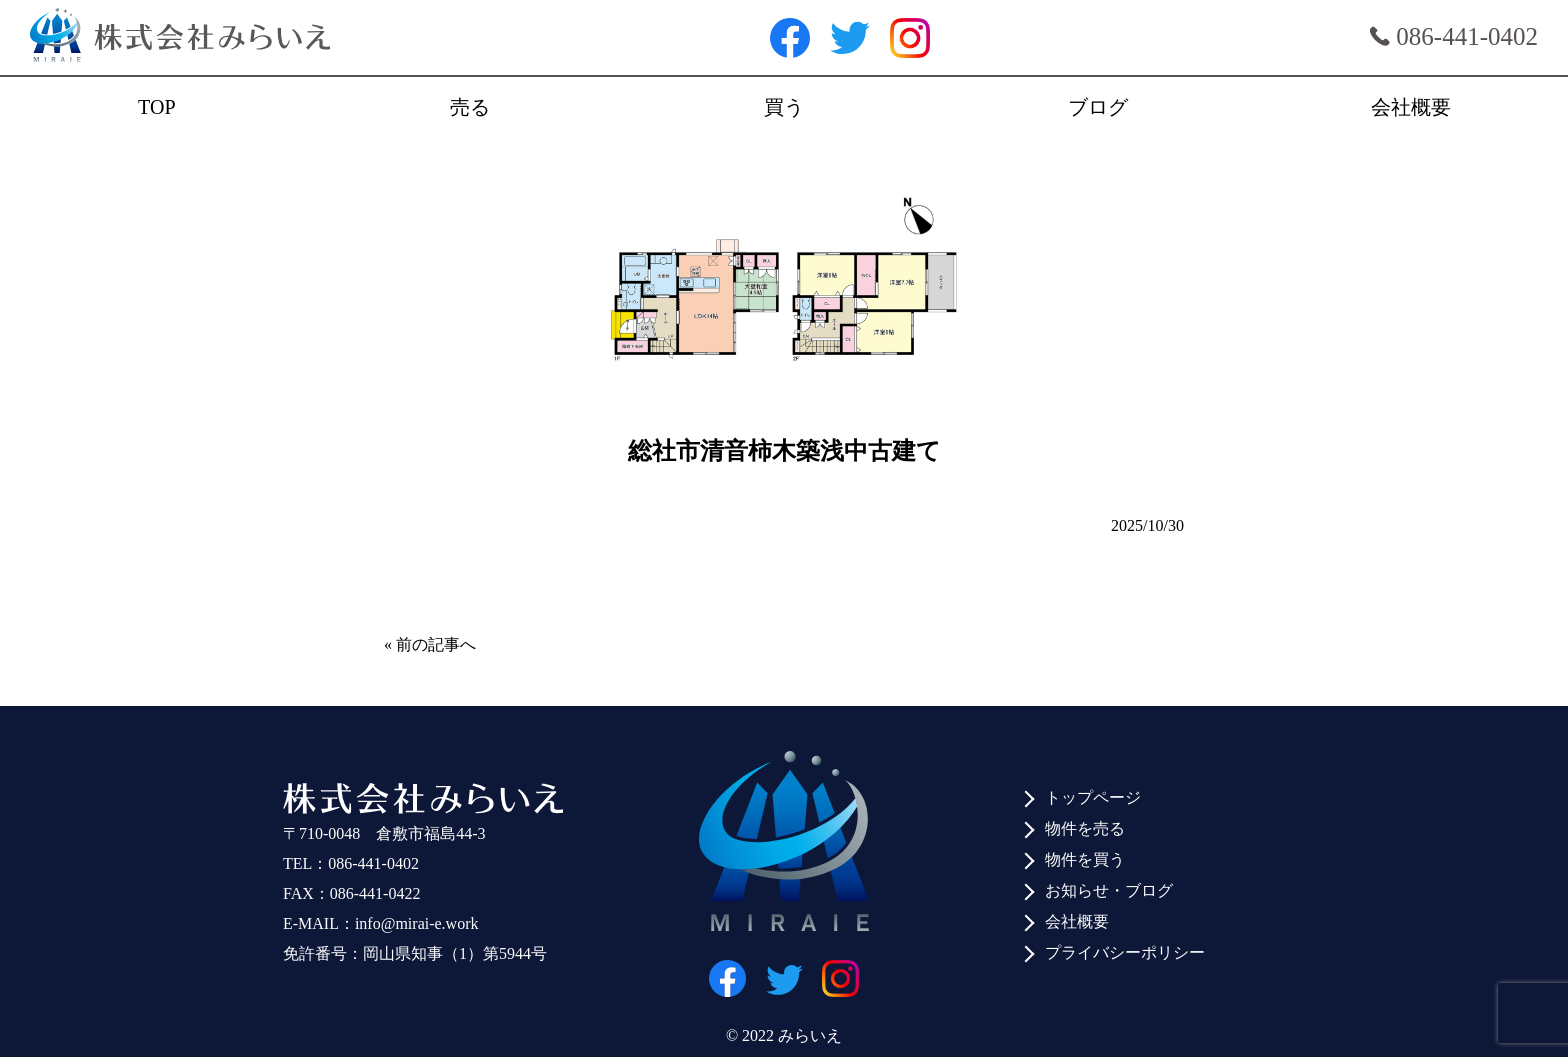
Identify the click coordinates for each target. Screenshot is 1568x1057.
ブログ (1098, 107)
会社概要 (1411, 107)
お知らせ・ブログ (1109, 890)
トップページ (1093, 797)
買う (784, 107)
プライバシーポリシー (1125, 952)
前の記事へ (436, 644)
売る (470, 107)
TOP (156, 107)
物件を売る (1085, 828)
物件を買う (1085, 859)
